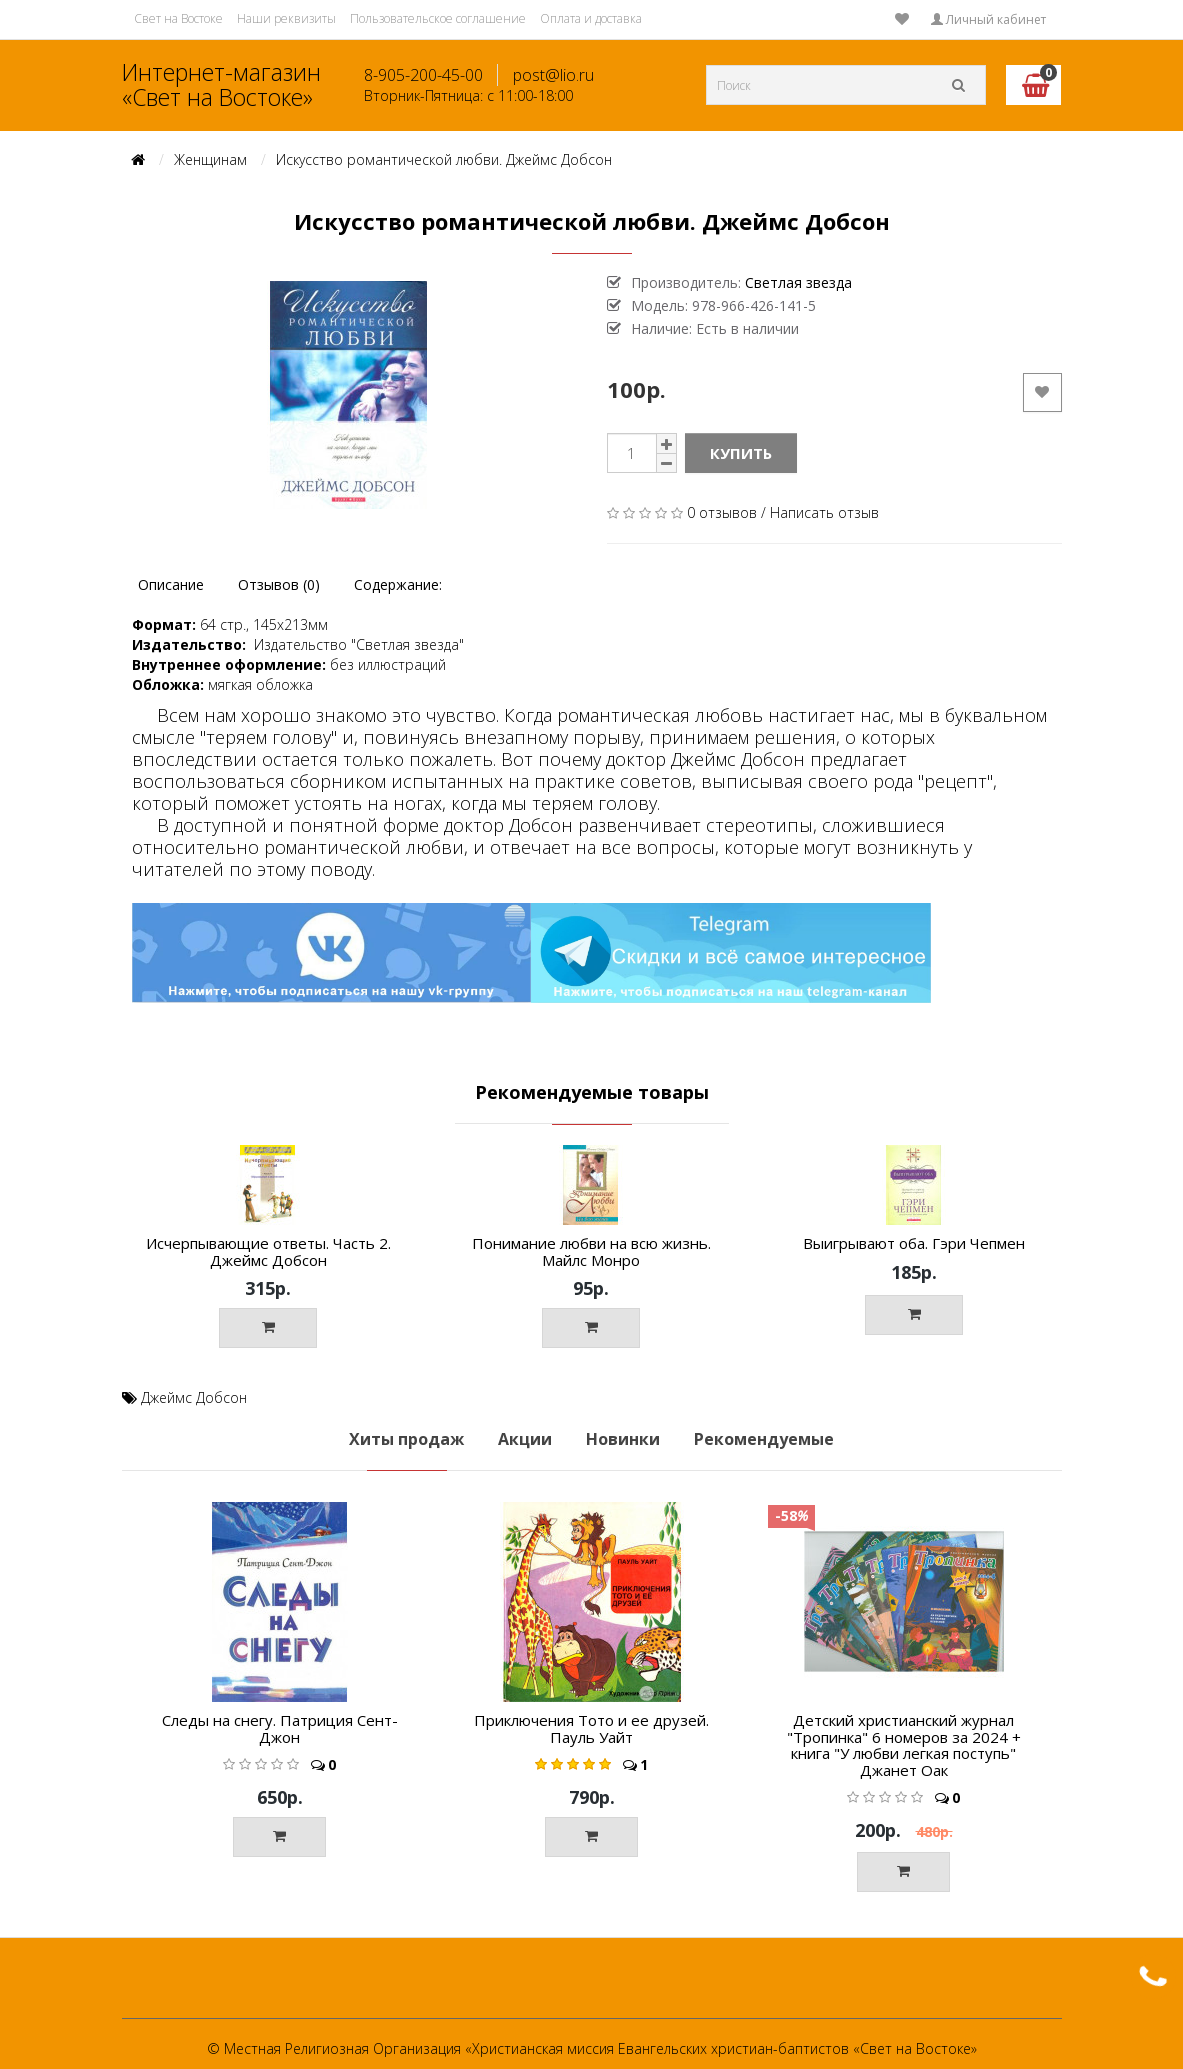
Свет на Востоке (178, 18)
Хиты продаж (406, 1439)
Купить (741, 453)
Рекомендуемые (764, 1439)
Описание (171, 584)
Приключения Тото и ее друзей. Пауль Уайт (591, 1728)
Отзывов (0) (279, 584)
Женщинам (210, 159)
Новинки (623, 1439)
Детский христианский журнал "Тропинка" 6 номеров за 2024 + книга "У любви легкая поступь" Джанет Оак (904, 1745)
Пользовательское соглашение (438, 18)
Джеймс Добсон (194, 1397)
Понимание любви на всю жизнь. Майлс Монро (591, 1251)
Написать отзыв (824, 512)
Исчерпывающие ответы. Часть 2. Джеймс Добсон (268, 1251)
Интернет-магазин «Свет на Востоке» (221, 84)
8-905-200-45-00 (423, 75)
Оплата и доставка (591, 18)
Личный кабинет (988, 19)
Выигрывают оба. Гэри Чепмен (914, 1243)
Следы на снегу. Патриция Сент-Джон (280, 1728)
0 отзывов (722, 512)
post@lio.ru (553, 75)
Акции (525, 1439)
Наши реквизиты (286, 18)
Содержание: (398, 584)
